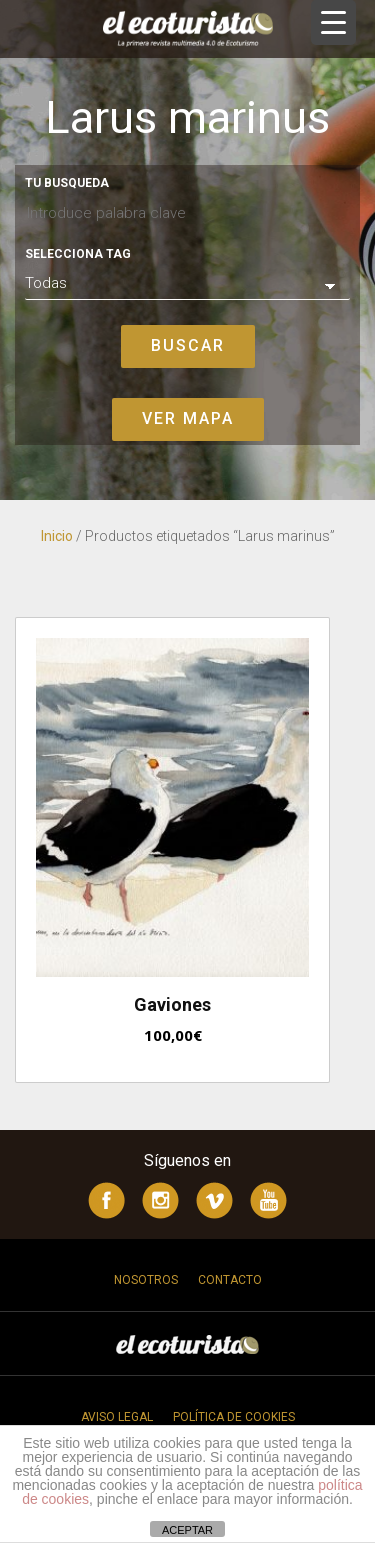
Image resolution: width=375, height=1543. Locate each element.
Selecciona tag (78, 254)
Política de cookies (234, 1417)
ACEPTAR (187, 1530)
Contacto (230, 1280)
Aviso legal (117, 1417)
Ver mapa (188, 418)
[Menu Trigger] (333, 22)
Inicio (57, 536)
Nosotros (146, 1280)
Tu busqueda (67, 183)
